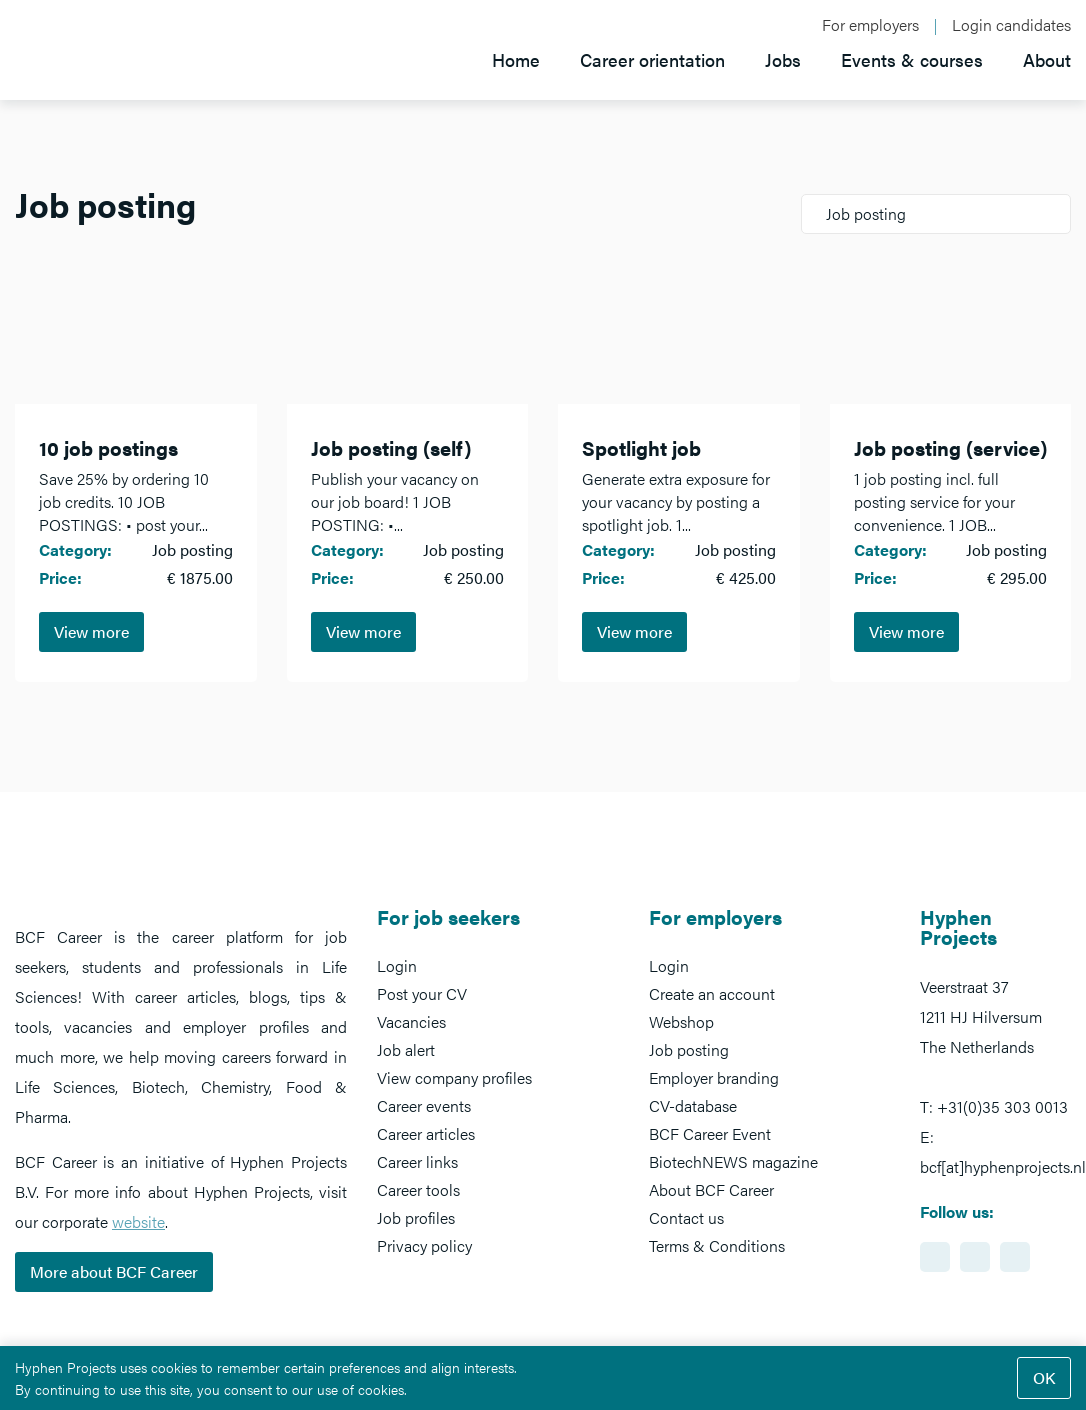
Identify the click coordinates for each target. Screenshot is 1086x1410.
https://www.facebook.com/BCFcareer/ (975, 1257)
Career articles (426, 1133)
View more (91, 631)
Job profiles (416, 1217)
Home (516, 59)
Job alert (406, 1049)
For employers (870, 25)
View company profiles (454, 1077)
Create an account (712, 993)
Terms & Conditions (717, 1245)
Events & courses (912, 59)
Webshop (681, 1021)
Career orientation (652, 59)
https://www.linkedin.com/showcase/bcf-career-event (935, 1257)
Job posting (689, 1049)
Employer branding (714, 1077)
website (138, 1221)
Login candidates (1011, 25)
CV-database (693, 1105)
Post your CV (422, 993)
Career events (424, 1105)
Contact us (686, 1217)
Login (397, 965)
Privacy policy (424, 1245)
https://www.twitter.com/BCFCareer (1015, 1257)
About (1047, 59)
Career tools (418, 1189)
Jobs (783, 59)
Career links (417, 1161)
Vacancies (411, 1021)
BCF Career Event (710, 1133)
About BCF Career (711, 1189)
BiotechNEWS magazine (733, 1161)
